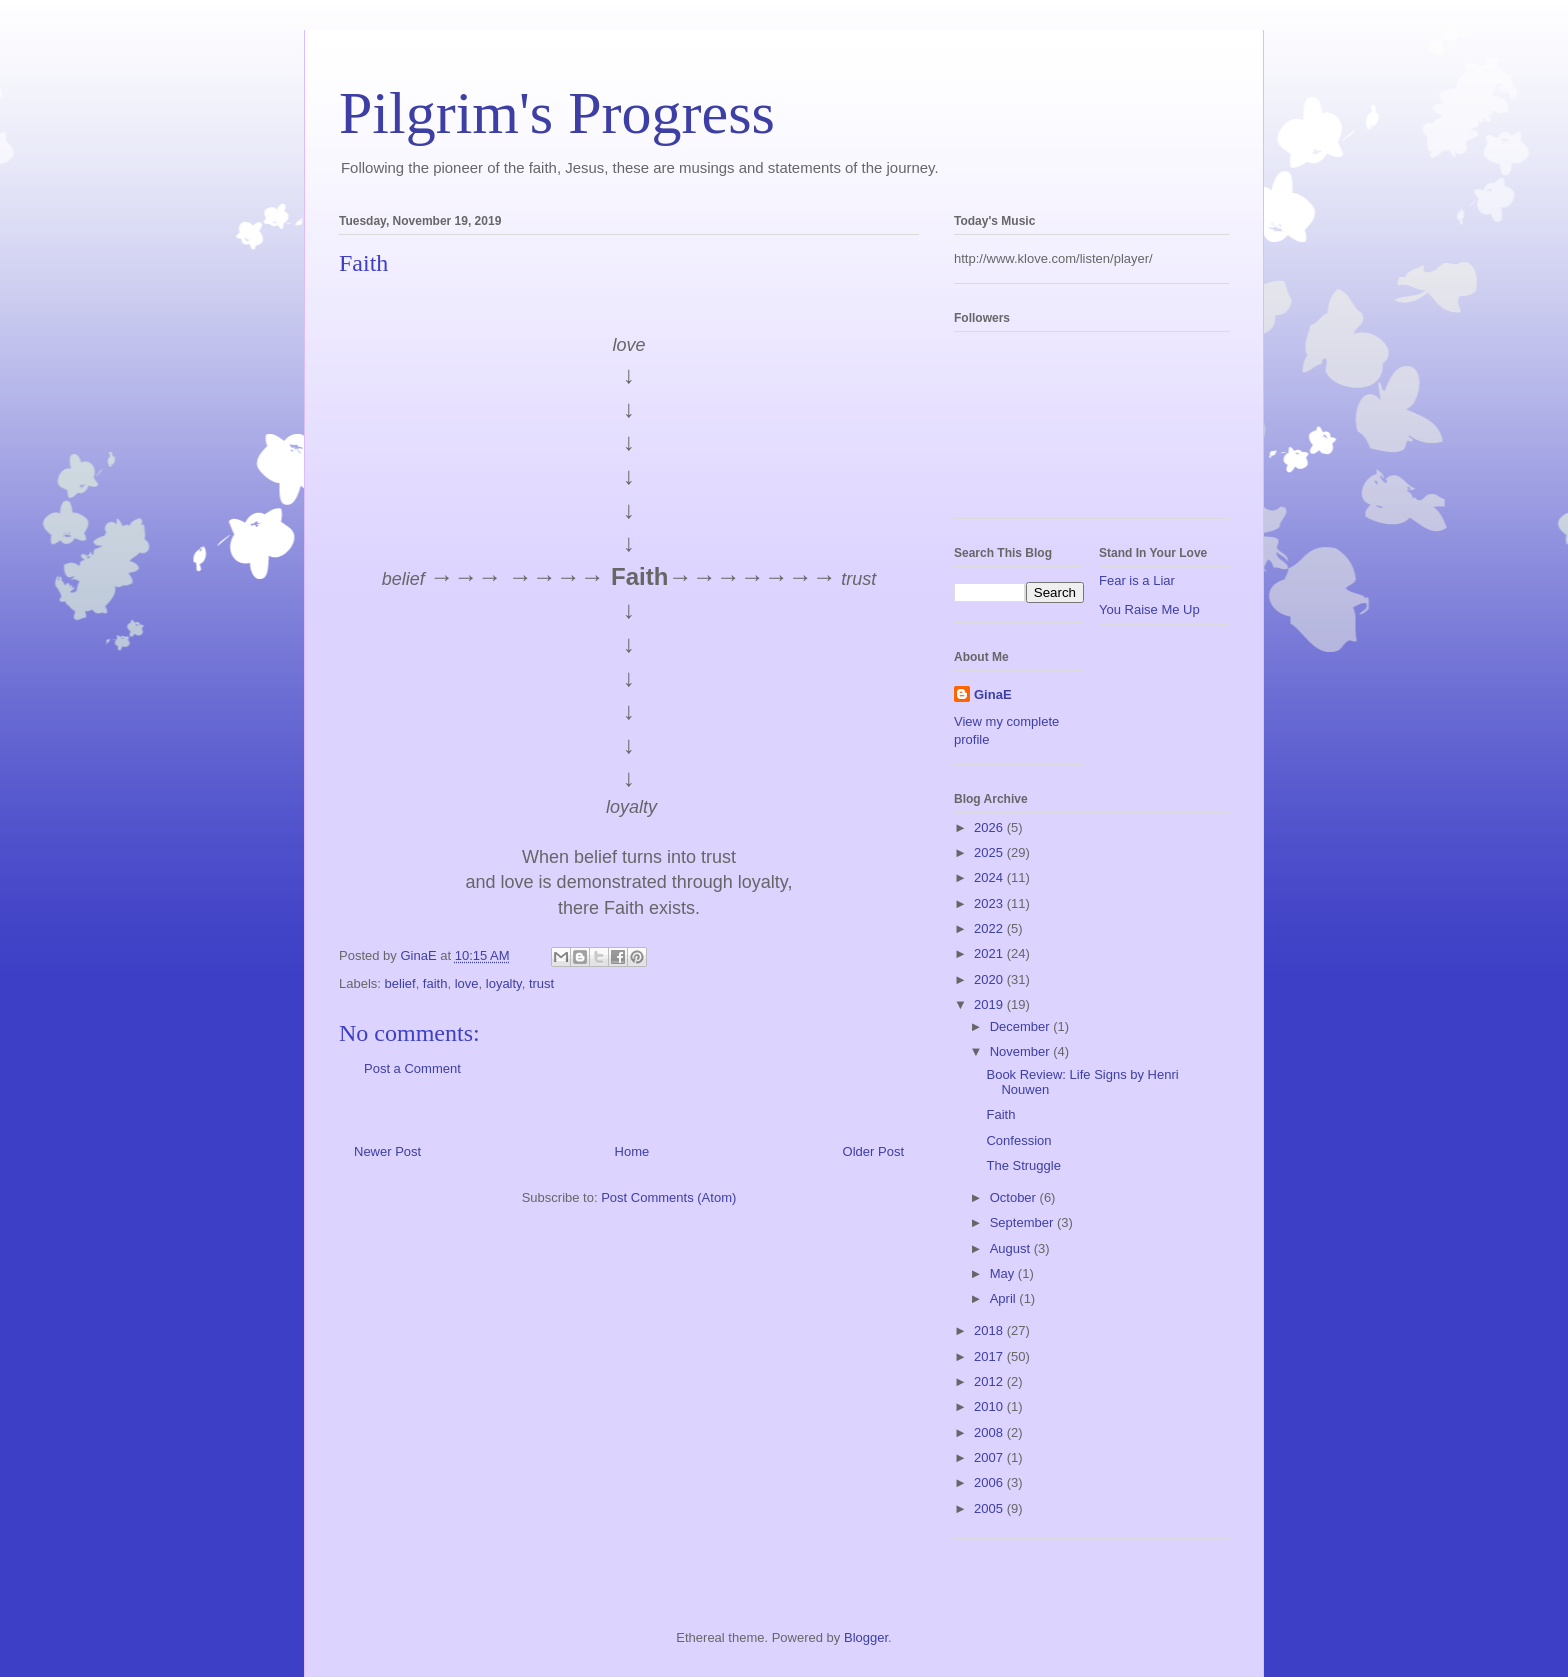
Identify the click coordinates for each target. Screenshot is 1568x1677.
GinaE (993, 694)
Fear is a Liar (1137, 580)
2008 (990, 1432)
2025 (990, 852)
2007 (990, 1457)
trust (541, 983)
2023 (990, 903)
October (1015, 1197)
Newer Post (387, 1151)
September (1023, 1222)
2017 (990, 1356)
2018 (990, 1330)
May (1004, 1273)
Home (632, 1151)
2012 (990, 1381)
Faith (1000, 1114)
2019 (990, 1004)
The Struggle (1023, 1165)
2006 (990, 1482)
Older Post (873, 1151)
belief (400, 983)
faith (435, 983)
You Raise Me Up (1149, 609)
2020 (990, 979)
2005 (990, 1508)
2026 (990, 827)
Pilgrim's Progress (557, 113)
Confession (1018, 1140)
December (1022, 1026)
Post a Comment (412, 1068)
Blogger (866, 1637)
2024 (990, 877)
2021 (990, 953)
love (467, 983)
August (1012, 1248)
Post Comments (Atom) (668, 1197)
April (1005, 1298)
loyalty (504, 983)
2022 (990, 928)
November (1022, 1051)
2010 (990, 1406)
